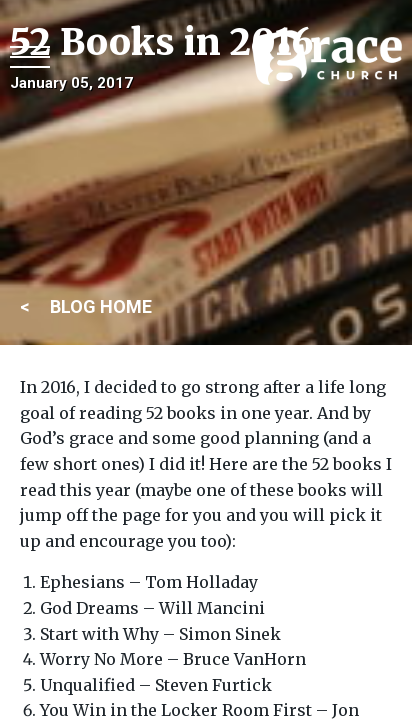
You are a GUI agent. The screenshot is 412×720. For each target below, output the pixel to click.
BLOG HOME (101, 306)
